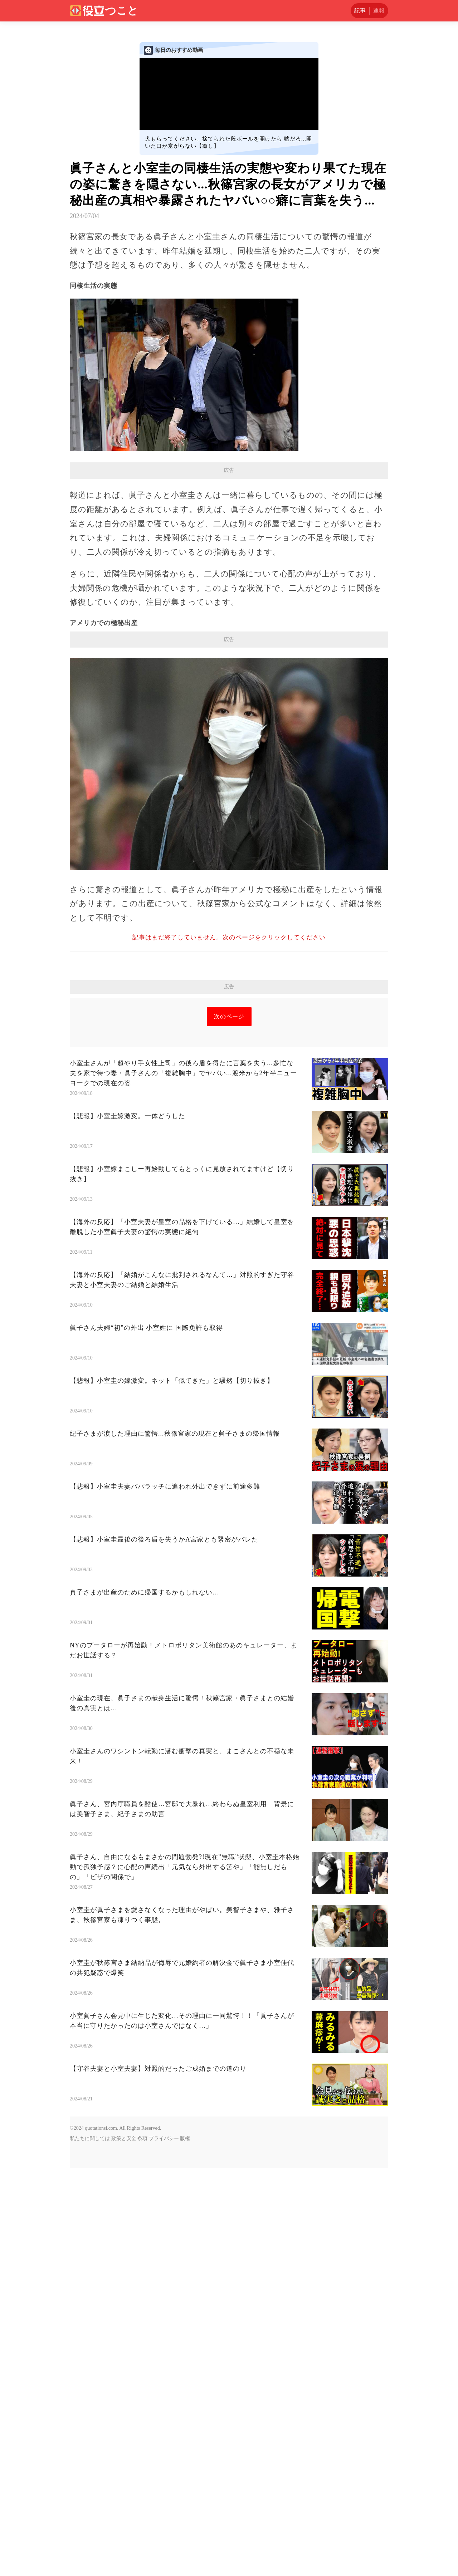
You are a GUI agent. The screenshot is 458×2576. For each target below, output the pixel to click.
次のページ (229, 1016)
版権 (185, 2138)
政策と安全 (123, 2138)
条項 (142, 2138)
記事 (360, 11)
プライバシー (164, 2138)
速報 (379, 11)
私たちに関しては (90, 2138)
